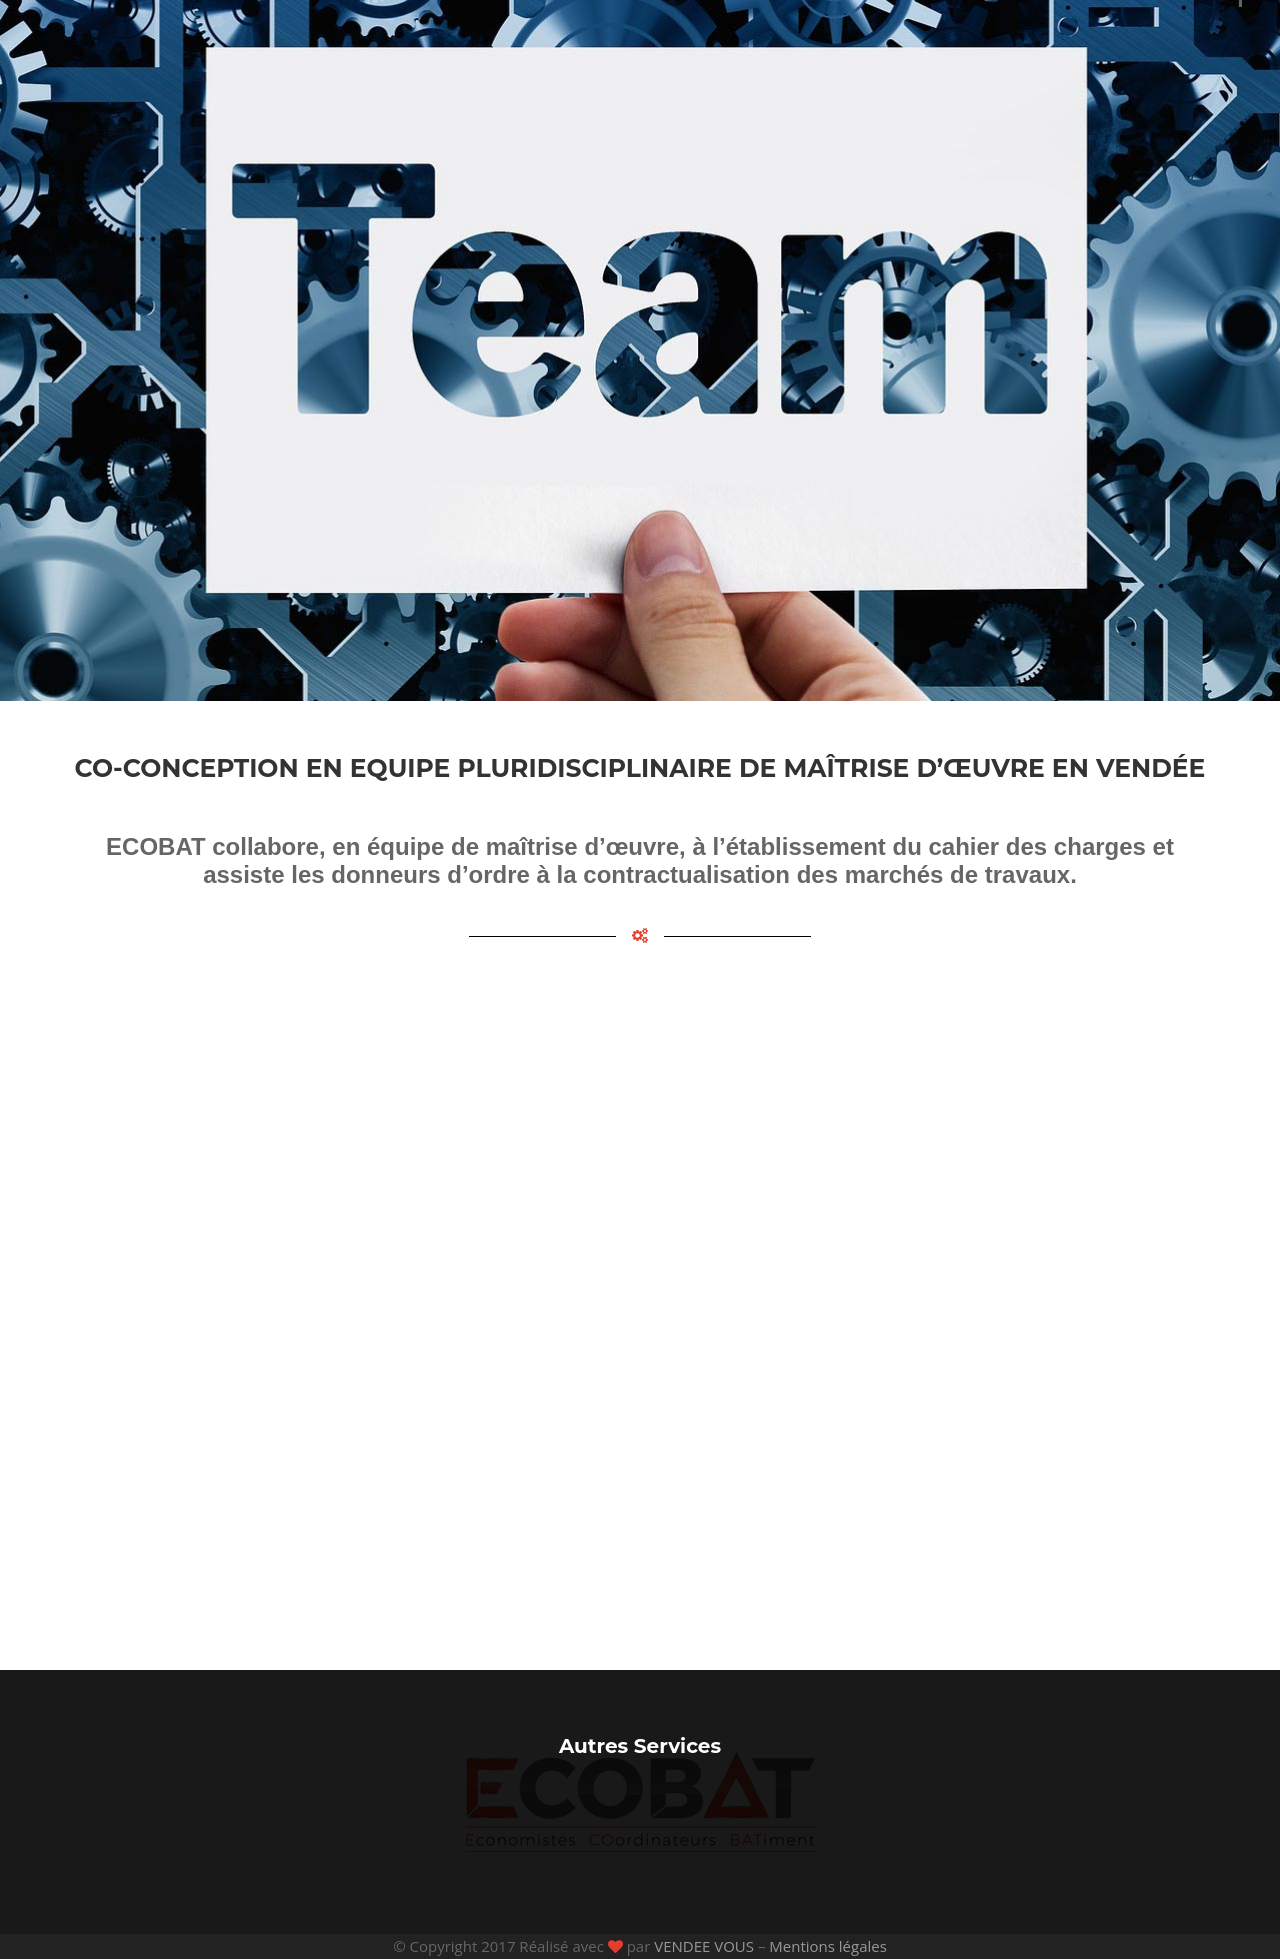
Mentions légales (828, 1946)
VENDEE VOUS (704, 1946)
